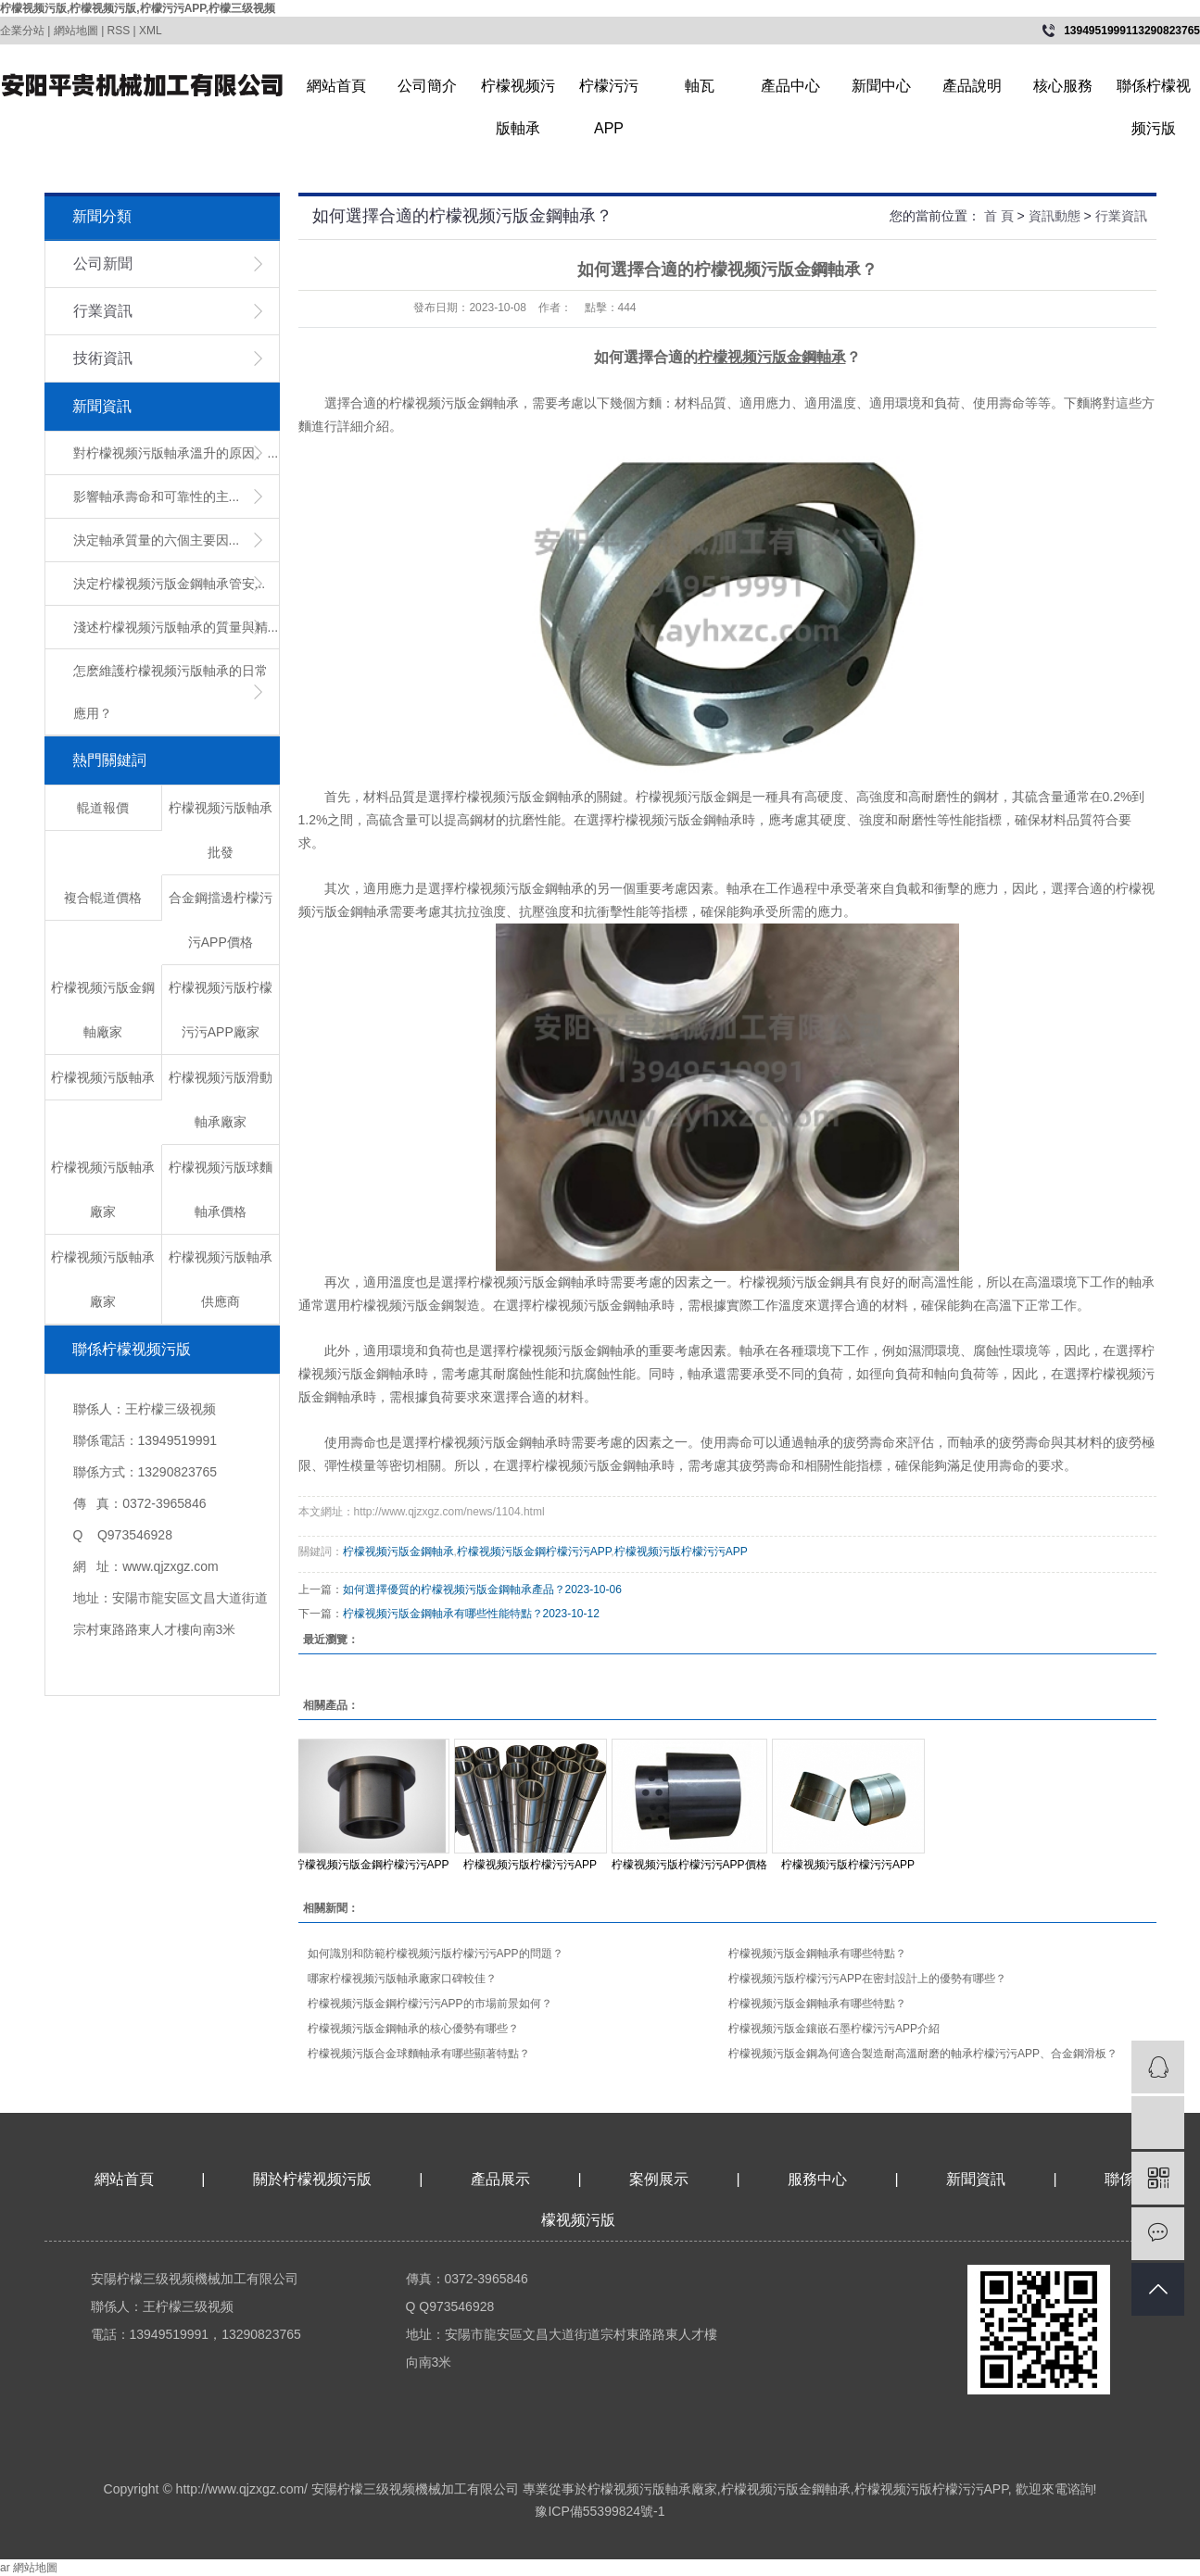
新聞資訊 (977, 2179)
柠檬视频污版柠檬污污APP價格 (689, 1864)
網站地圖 (76, 30)
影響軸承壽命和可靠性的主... (156, 496)
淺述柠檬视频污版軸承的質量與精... (176, 627)
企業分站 (22, 30)
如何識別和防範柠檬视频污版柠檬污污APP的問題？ (435, 1953)
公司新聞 (103, 263)
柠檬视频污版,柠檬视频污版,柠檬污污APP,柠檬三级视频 (137, 8)
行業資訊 (103, 311)
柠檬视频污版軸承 (518, 92)
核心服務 (1063, 86)
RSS (119, 30)
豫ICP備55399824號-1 (599, 2511)
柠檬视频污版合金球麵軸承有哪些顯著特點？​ (419, 2053)
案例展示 (658, 2179)
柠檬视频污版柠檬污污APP (681, 1551)
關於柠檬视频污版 (312, 2179)
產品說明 (972, 86)
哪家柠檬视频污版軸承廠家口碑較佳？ (402, 1978)
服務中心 (817, 2179)
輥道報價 (103, 807)
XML (150, 30)
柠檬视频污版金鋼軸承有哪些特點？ (817, 1953)
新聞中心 (881, 86)
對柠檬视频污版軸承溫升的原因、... (176, 453)
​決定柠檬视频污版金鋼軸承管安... (169, 583)
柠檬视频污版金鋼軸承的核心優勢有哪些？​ (413, 2028)
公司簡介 (427, 86)
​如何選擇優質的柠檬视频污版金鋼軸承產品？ (454, 1589)
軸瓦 (699, 86)
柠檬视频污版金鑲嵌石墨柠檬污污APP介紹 (834, 2028)
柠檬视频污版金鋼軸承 (398, 1551)
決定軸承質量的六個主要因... (156, 540)
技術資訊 (103, 358)
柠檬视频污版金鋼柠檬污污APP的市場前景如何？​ (430, 2003)
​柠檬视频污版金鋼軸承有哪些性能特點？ (443, 1613)
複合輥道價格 (103, 897)
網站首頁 (336, 86)
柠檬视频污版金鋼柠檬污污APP (534, 1551)
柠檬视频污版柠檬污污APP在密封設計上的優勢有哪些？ (867, 1978)
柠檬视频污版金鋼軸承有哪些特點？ (817, 2003)
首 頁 (999, 215)
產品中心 (790, 86)
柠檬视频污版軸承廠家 (652, 2489)
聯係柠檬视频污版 (1154, 92)
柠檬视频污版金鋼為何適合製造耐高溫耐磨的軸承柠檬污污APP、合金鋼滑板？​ (923, 2053)
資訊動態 (1054, 215)
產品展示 (500, 2179)
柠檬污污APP (608, 92)
